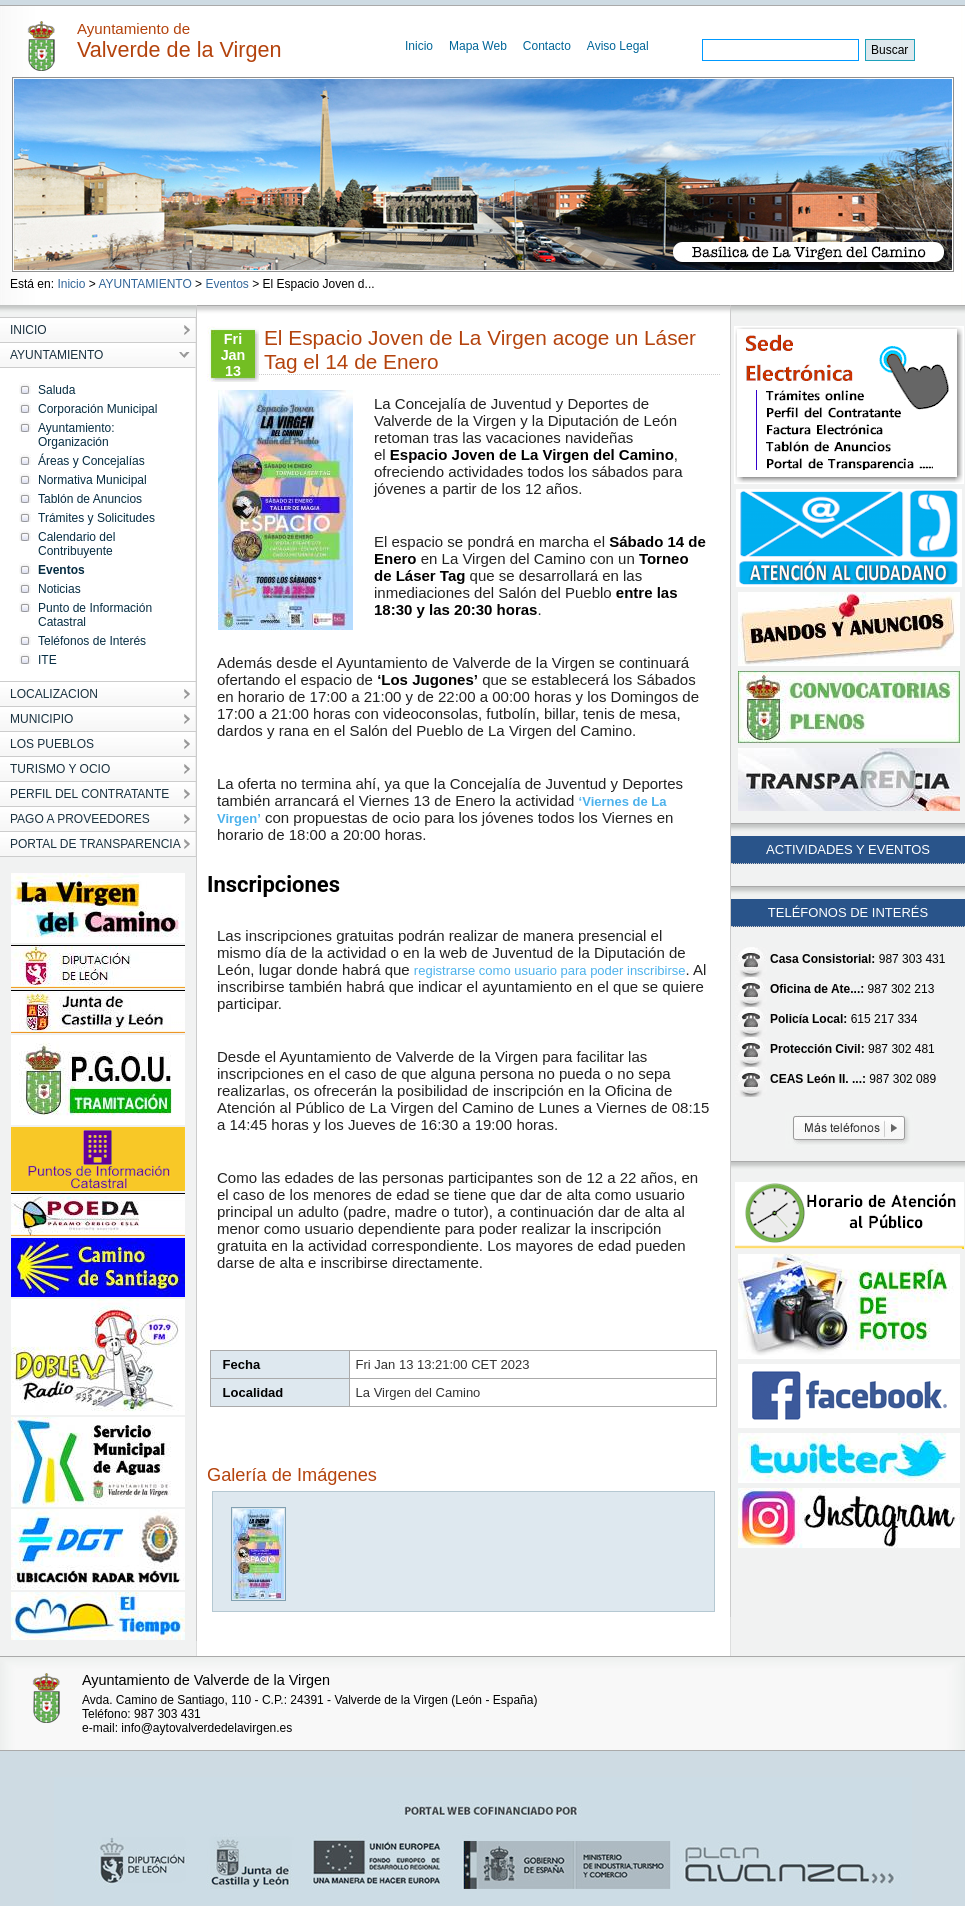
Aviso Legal (618, 46)
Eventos (226, 284)
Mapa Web (478, 46)
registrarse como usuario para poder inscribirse (550, 970)
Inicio (419, 46)
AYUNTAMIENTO (144, 284)
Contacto (547, 46)
